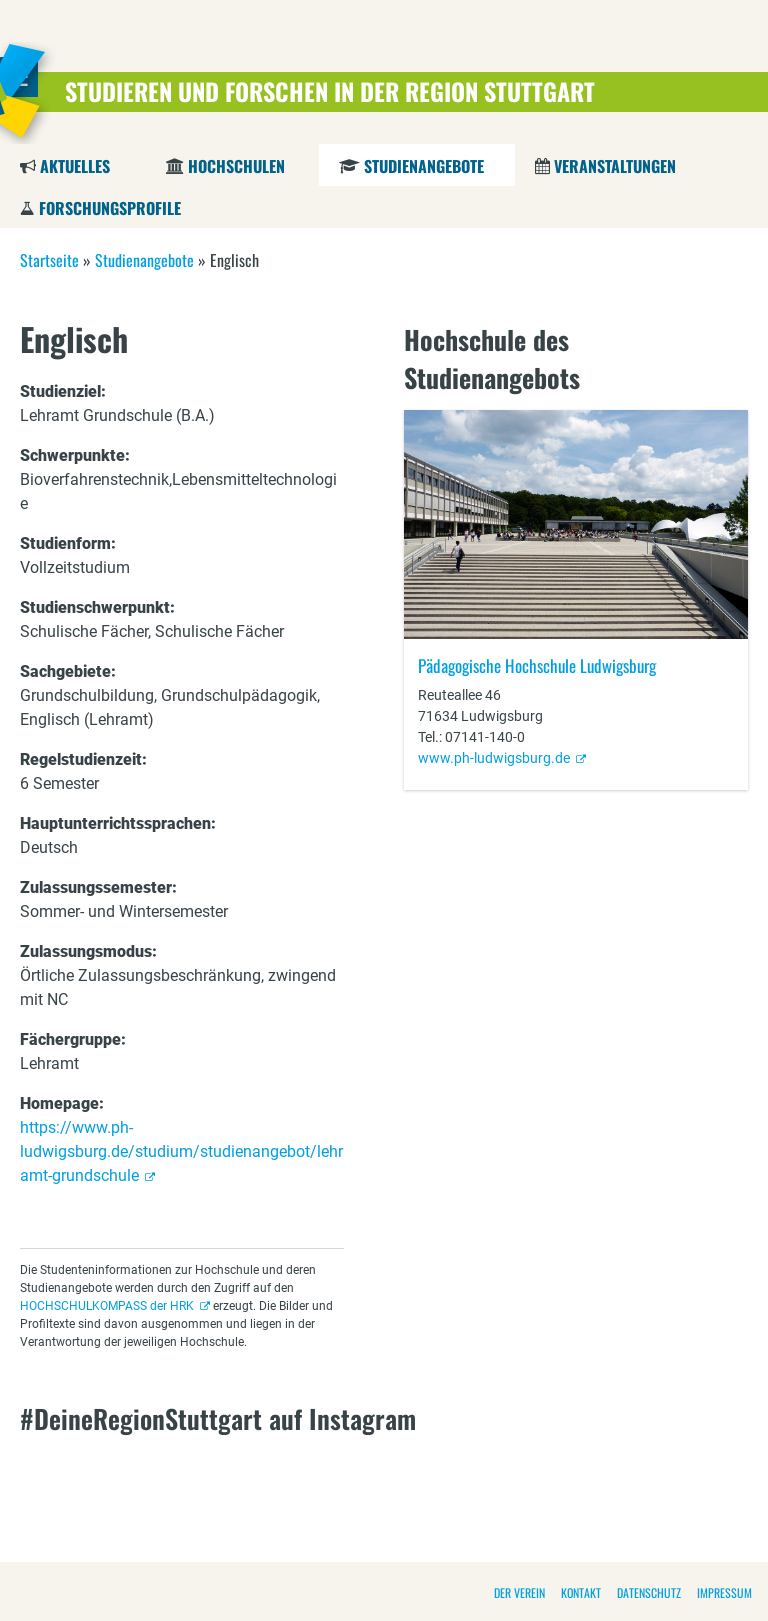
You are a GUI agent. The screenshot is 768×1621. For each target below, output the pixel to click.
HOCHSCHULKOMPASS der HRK (107, 1306)
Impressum (724, 1592)
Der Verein (519, 1592)
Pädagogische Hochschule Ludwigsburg (537, 665)
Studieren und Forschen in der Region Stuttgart (330, 91)
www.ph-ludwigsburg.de (494, 758)
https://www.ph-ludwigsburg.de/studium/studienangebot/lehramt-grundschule (181, 1151)
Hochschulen (236, 166)
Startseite (49, 260)
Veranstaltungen (615, 166)
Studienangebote (423, 166)
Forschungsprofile (110, 208)
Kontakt (581, 1592)
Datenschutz (649, 1592)
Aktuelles (75, 166)
